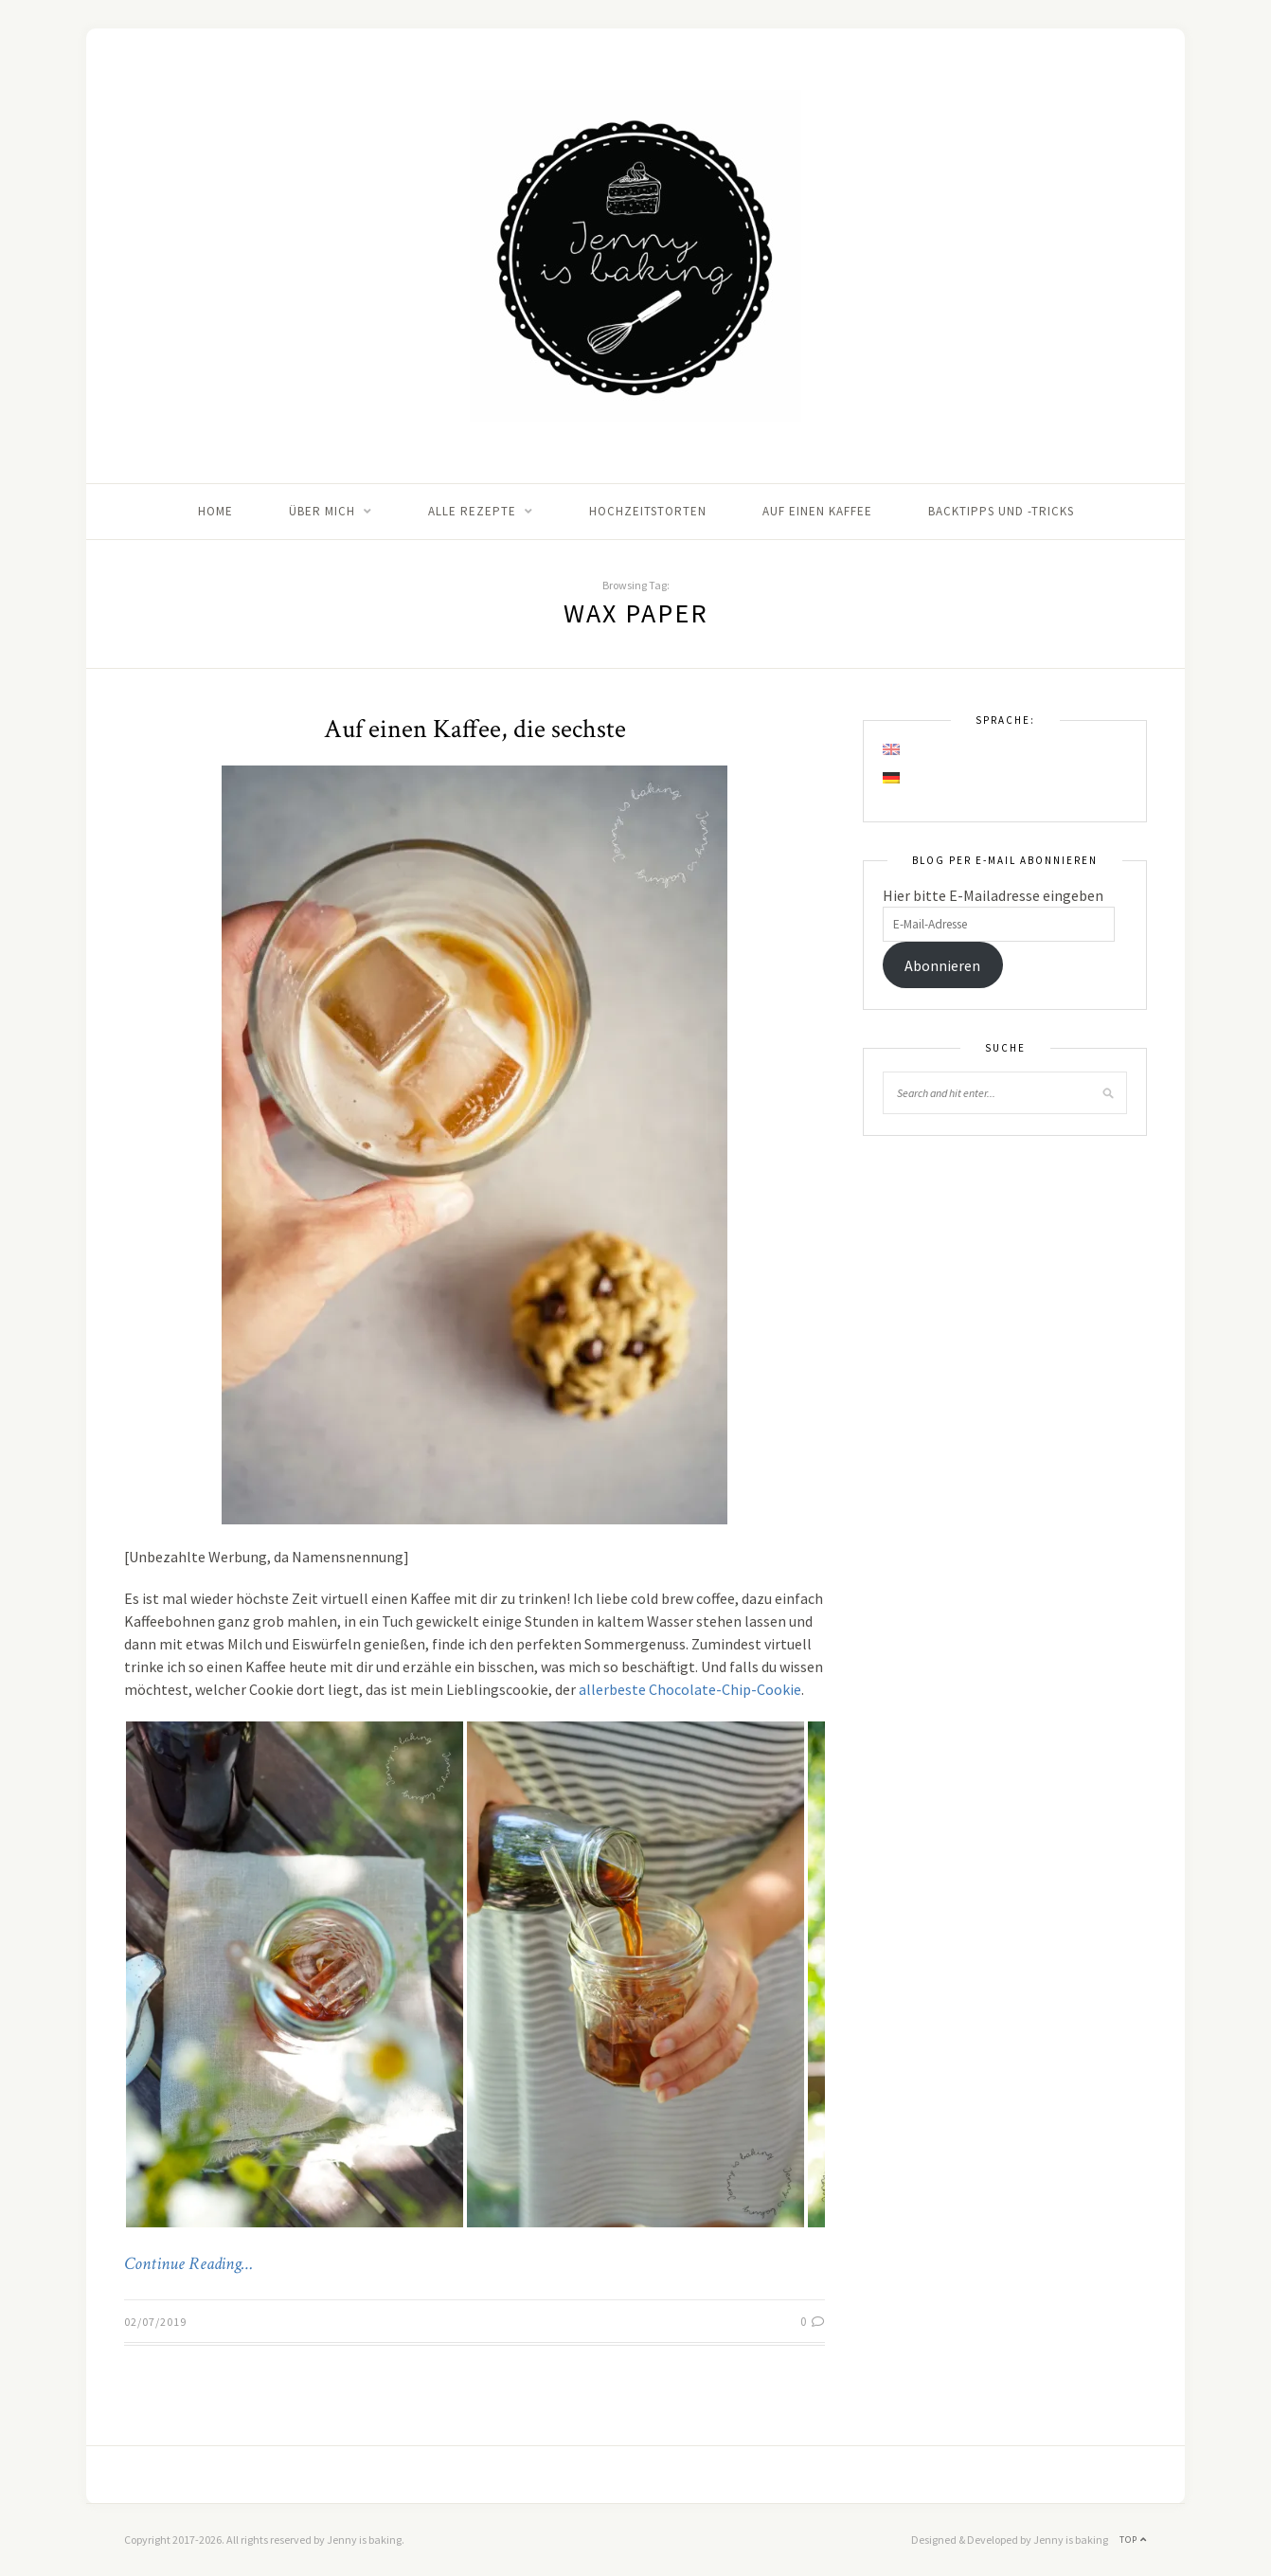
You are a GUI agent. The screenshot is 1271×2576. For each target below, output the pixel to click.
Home (215, 511)
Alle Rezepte (472, 511)
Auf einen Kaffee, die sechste (475, 729)
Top (1133, 2539)
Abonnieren (942, 965)
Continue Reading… (188, 2264)
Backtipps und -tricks (1001, 511)
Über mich (322, 511)
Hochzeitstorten (648, 511)
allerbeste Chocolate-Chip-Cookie (690, 1689)
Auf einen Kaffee (817, 511)
